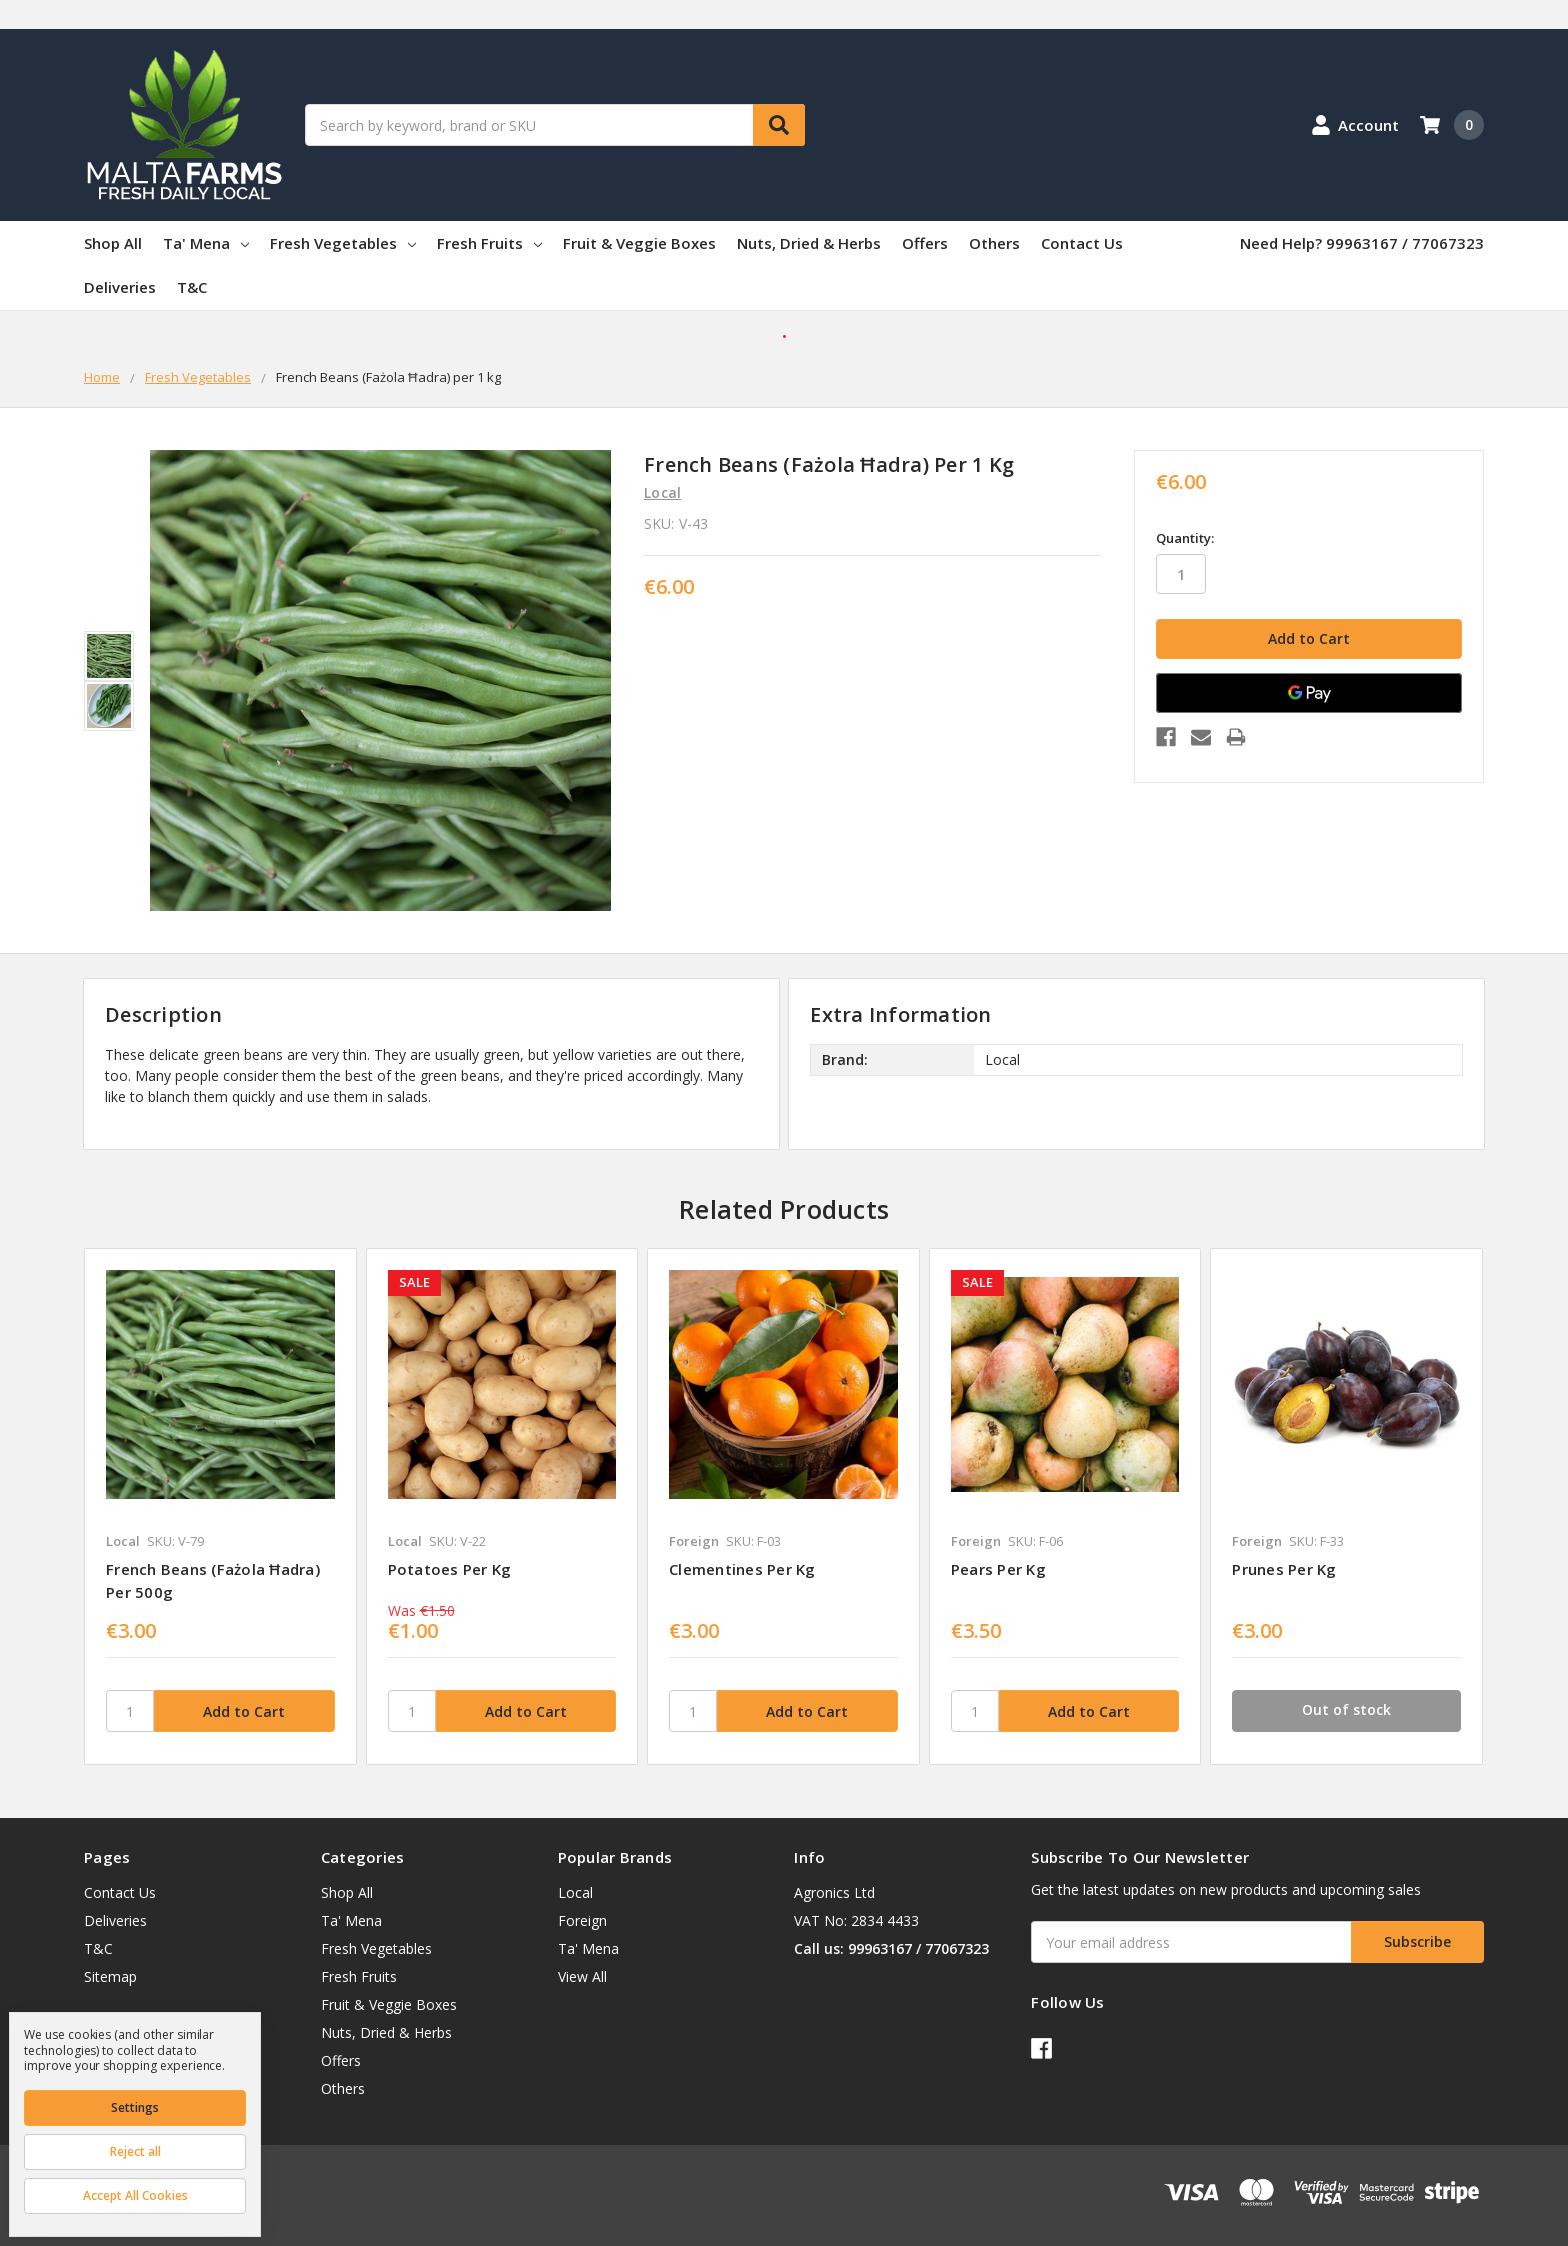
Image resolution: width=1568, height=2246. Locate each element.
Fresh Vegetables (343, 243)
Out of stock (1346, 1709)
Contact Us (1082, 243)
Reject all (135, 2151)
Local (575, 1892)
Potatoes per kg (450, 1569)
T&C (192, 287)
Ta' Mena (206, 243)
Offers (925, 243)
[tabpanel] (220, 1506)
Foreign (582, 1920)
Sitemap (110, 1976)
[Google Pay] (1309, 693)
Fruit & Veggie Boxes (639, 243)
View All (582, 1976)
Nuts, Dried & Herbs (809, 243)
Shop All (113, 243)
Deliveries (120, 287)
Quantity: (1185, 538)
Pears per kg (998, 1569)
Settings (135, 2107)
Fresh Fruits (489, 243)
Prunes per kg (1284, 1569)
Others (994, 243)
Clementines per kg (742, 1569)
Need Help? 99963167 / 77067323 (1362, 243)
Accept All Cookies (135, 2195)
